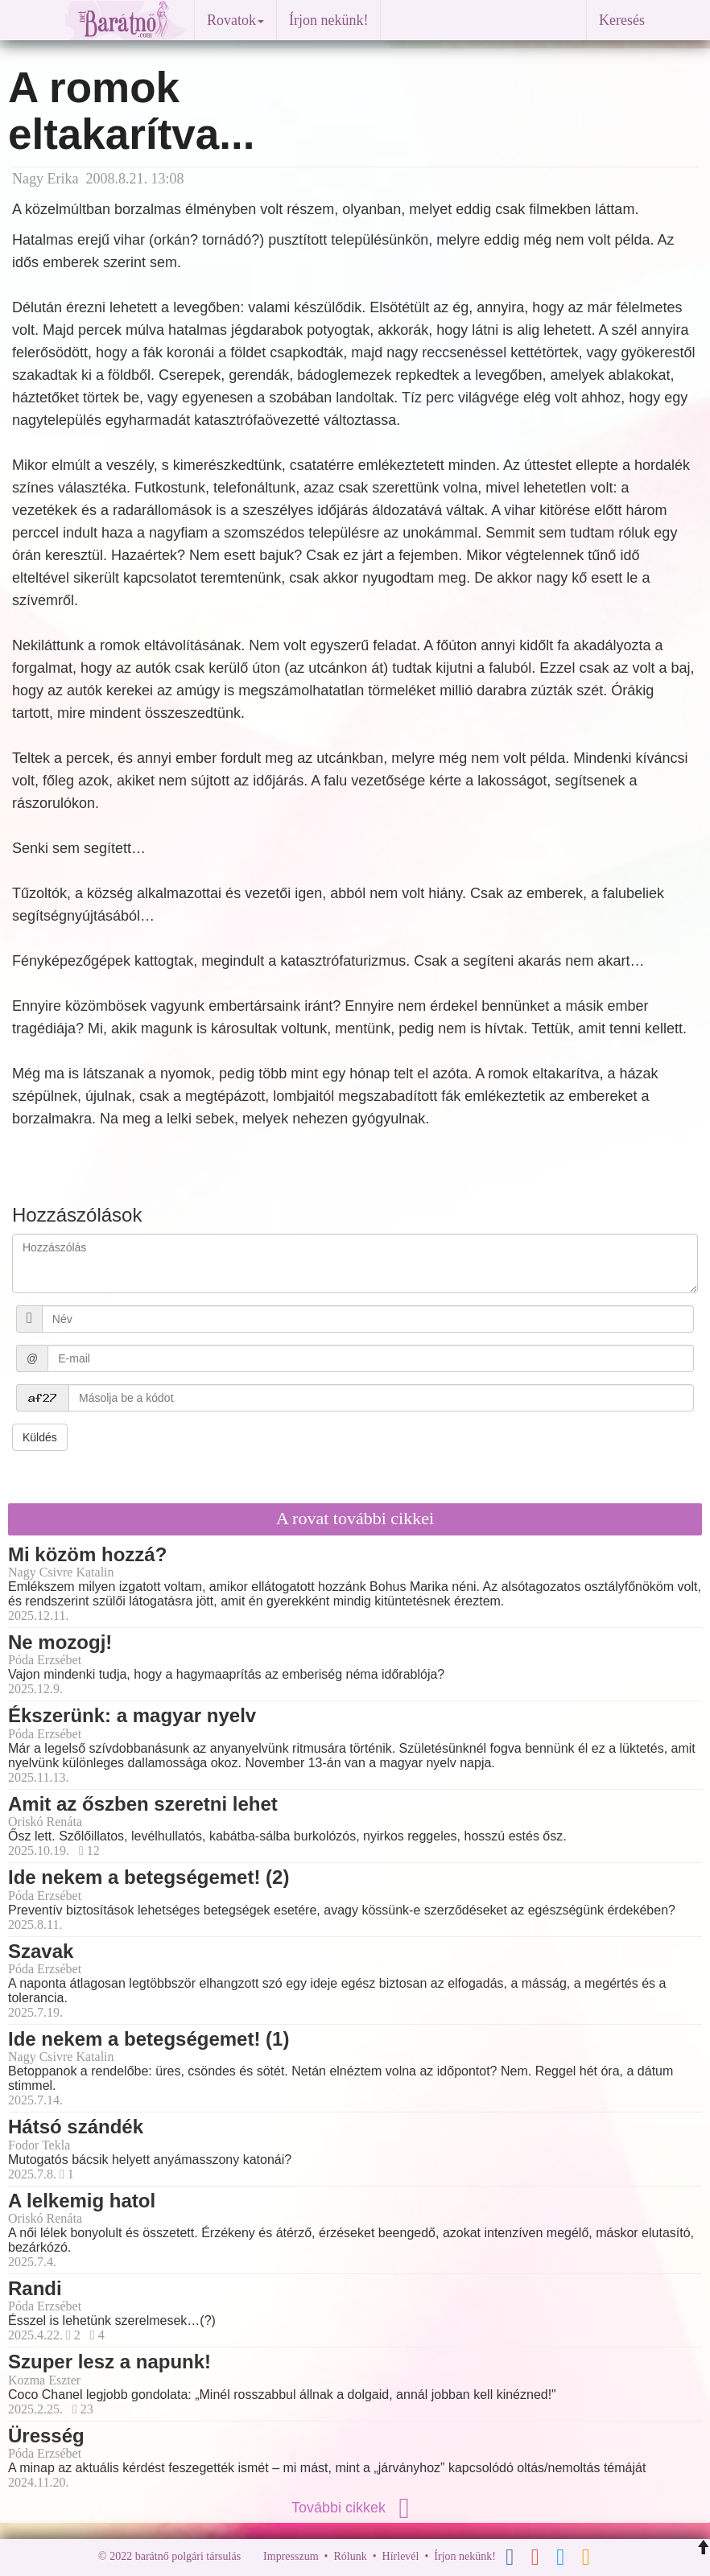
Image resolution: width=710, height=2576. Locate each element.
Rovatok (235, 20)
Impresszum (290, 2556)
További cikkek (355, 2508)
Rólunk (349, 2556)
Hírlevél (400, 2556)
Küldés (40, 1437)
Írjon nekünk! (328, 20)
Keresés (622, 20)
